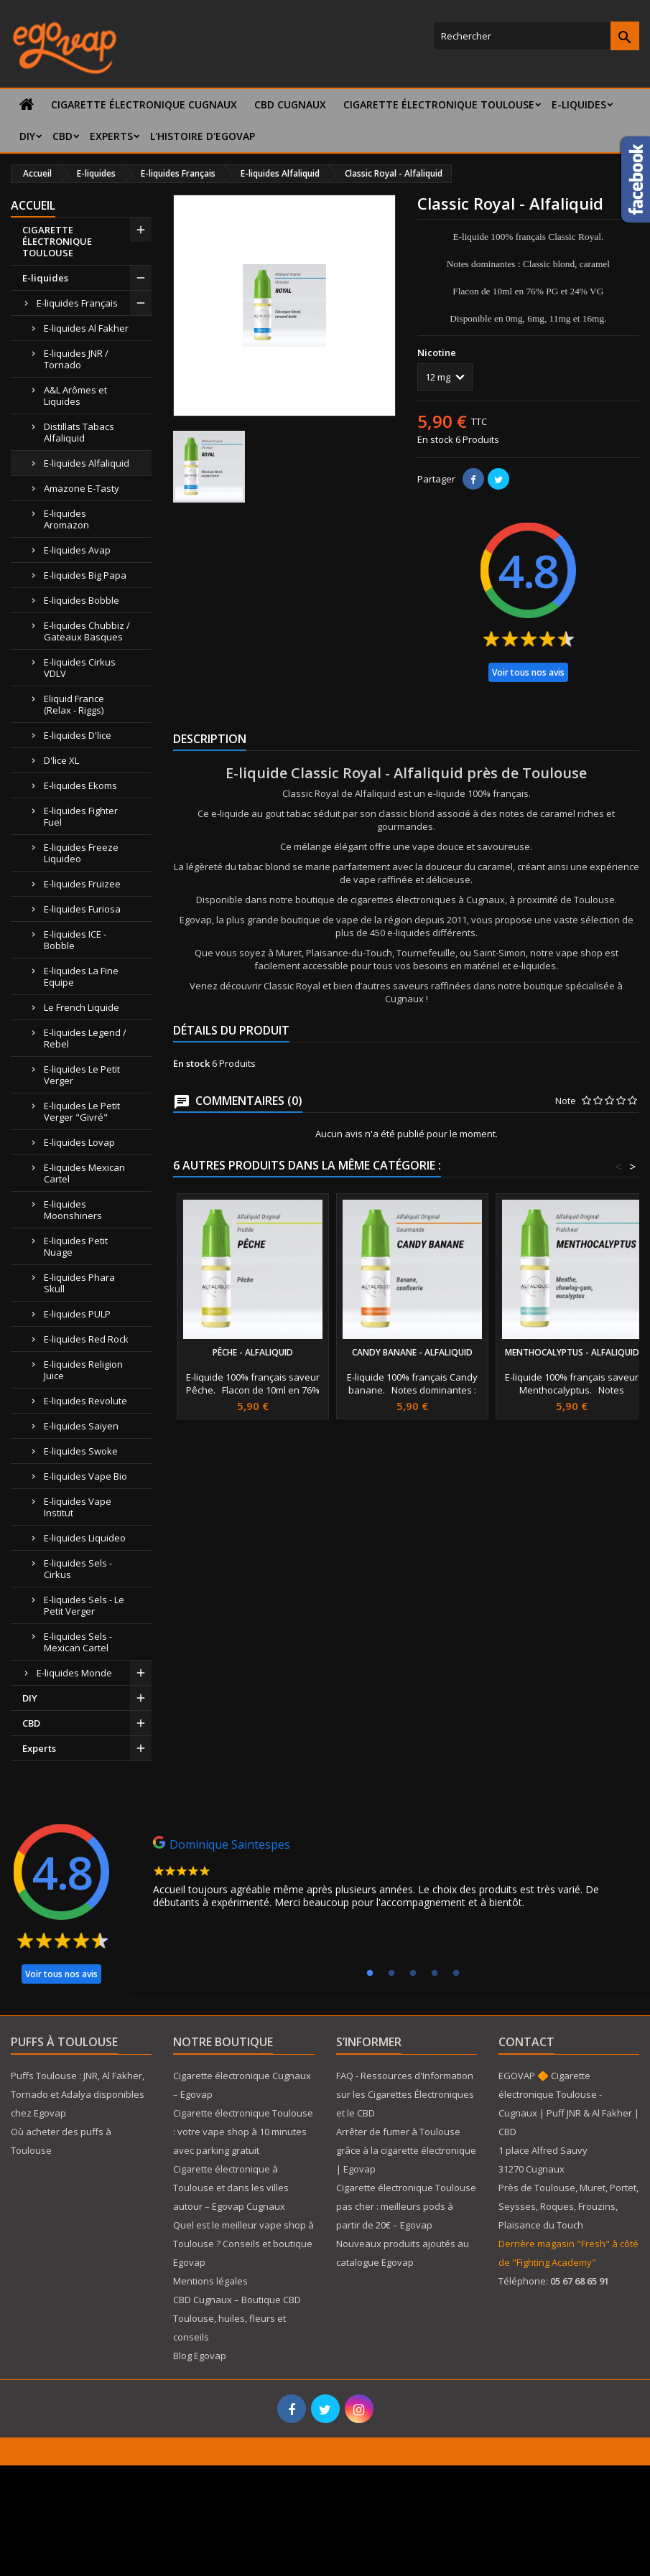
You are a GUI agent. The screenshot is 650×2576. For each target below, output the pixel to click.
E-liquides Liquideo (85, 1537)
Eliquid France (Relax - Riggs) (74, 704)
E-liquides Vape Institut (77, 1507)
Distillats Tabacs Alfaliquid (79, 432)
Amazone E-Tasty (81, 488)
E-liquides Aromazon (66, 519)
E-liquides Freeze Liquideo (81, 853)
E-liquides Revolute (85, 1400)
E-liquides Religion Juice (83, 1370)
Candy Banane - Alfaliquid (412, 1352)
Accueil (33, 205)
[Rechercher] (536, 36)
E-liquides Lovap (79, 1142)
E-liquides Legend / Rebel (85, 1038)
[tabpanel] (390, 1876)
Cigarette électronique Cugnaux (144, 104)
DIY (27, 136)
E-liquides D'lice (77, 735)
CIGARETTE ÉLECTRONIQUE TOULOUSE (438, 104)
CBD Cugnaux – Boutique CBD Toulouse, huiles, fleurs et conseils (237, 2318)
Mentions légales (210, 2280)
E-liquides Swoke (81, 1451)
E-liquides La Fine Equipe (81, 976)
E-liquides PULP (77, 1313)
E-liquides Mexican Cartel (84, 1173)
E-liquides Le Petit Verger (82, 1075)
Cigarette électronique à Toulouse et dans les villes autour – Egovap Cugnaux (231, 2187)
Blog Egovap (199, 2355)
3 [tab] (413, 1973)
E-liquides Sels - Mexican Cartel (78, 1642)
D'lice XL (61, 760)
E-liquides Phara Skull (79, 1283)
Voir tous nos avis (528, 672)
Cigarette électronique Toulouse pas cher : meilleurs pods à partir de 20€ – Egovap (406, 2206)
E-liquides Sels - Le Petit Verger (84, 1605)
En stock (435, 439)
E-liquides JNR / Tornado (76, 359)
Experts (111, 136)
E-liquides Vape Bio (85, 1476)
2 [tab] (391, 1973)
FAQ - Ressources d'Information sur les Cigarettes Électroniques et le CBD (405, 2094)
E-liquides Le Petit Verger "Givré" (82, 1111)
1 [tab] (370, 1973)
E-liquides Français (77, 303)
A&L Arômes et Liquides (75, 395)
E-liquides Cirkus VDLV (80, 667)
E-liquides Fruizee (82, 883)
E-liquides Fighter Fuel (81, 816)
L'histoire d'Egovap (202, 136)
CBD (62, 136)
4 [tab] (434, 1973)
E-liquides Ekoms (80, 785)
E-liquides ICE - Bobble (75, 940)
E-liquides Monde (74, 1672)
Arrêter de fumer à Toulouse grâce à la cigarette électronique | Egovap (406, 2150)
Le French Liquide (81, 1007)
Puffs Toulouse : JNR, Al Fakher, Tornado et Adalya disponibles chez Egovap (77, 2094)
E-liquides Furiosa (82, 908)
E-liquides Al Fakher (86, 328)
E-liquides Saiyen (81, 1425)
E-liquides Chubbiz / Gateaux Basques (87, 631)
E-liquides (579, 104)
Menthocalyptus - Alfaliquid (572, 1352)
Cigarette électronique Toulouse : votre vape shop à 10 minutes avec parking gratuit (243, 2131)
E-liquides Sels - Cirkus (78, 1569)
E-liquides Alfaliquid (86, 463)
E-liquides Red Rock (86, 1339)
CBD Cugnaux (290, 104)
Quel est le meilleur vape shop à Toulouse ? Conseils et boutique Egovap (243, 2243)
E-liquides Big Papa (85, 575)
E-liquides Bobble (81, 600)
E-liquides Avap (77, 549)
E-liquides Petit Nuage (76, 1246)
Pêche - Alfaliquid (253, 1352)
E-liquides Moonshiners (73, 1210)
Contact (526, 2042)
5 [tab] (456, 1973)
